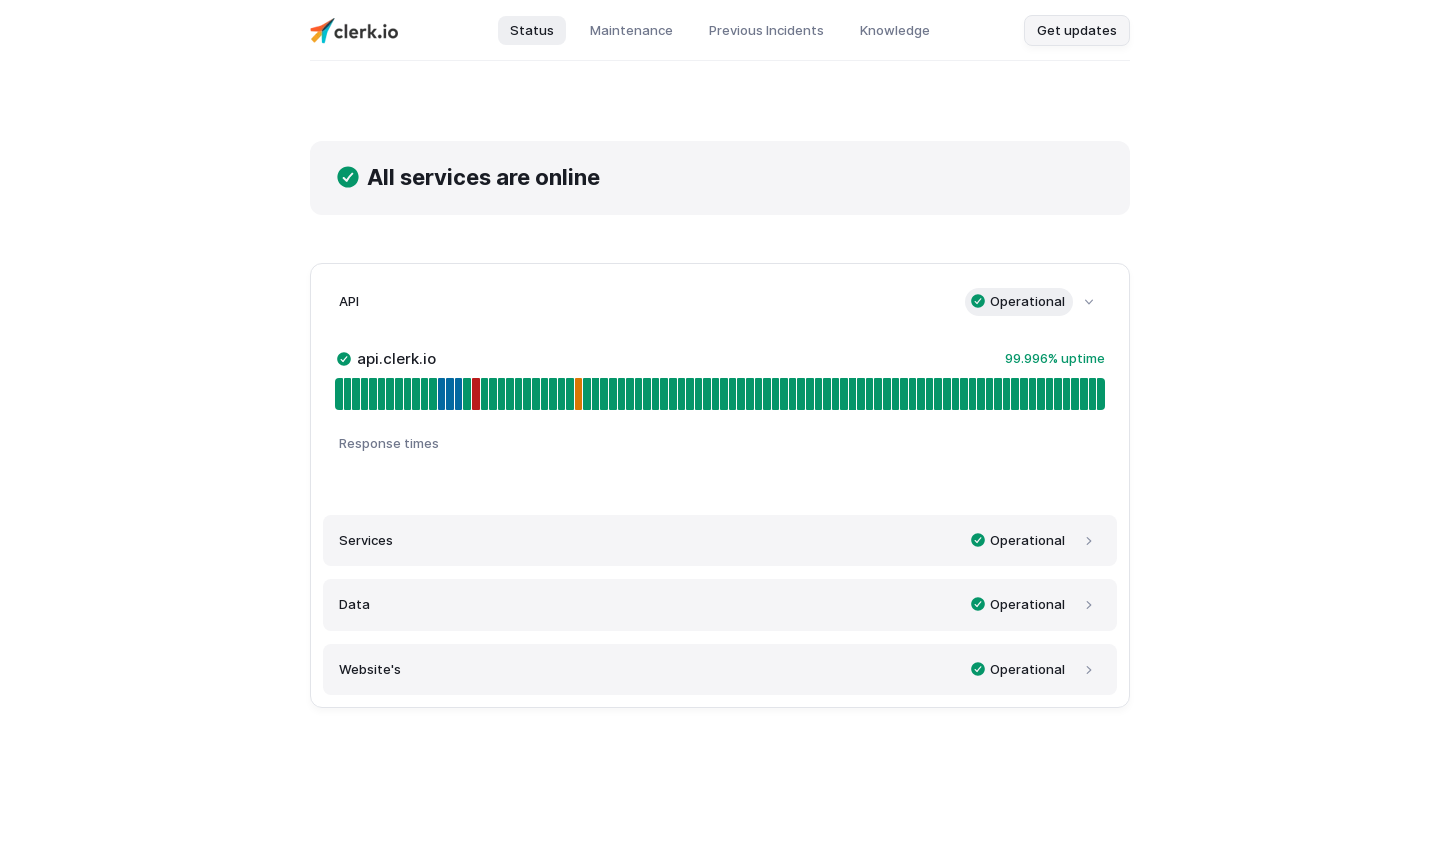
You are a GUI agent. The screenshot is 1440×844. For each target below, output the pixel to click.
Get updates (1077, 30)
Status (532, 30)
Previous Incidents (766, 30)
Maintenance (631, 30)
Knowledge (895, 30)
